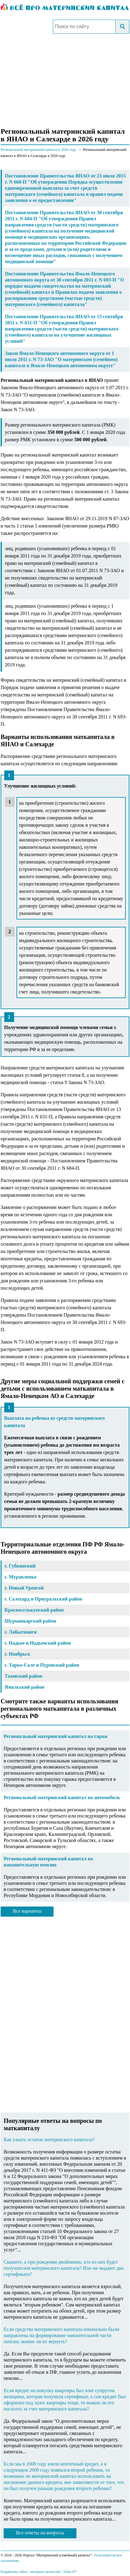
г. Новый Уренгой (24, 1587)
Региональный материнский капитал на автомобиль (62, 1797)
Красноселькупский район (34, 1609)
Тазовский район (23, 1676)
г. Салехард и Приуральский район (43, 1598)
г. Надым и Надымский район (38, 1643)
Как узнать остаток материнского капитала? (49, 2139)
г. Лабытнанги (21, 1632)
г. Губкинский (20, 1565)
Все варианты (27, 1911)
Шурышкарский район (30, 1621)
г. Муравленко (20, 1576)
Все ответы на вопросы (40, 2532)
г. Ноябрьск (17, 1654)
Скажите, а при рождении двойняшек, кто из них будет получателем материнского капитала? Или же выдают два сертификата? (64, 2268)
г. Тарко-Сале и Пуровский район (42, 1665)
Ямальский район (24, 1687)
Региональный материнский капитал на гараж (56, 1736)
